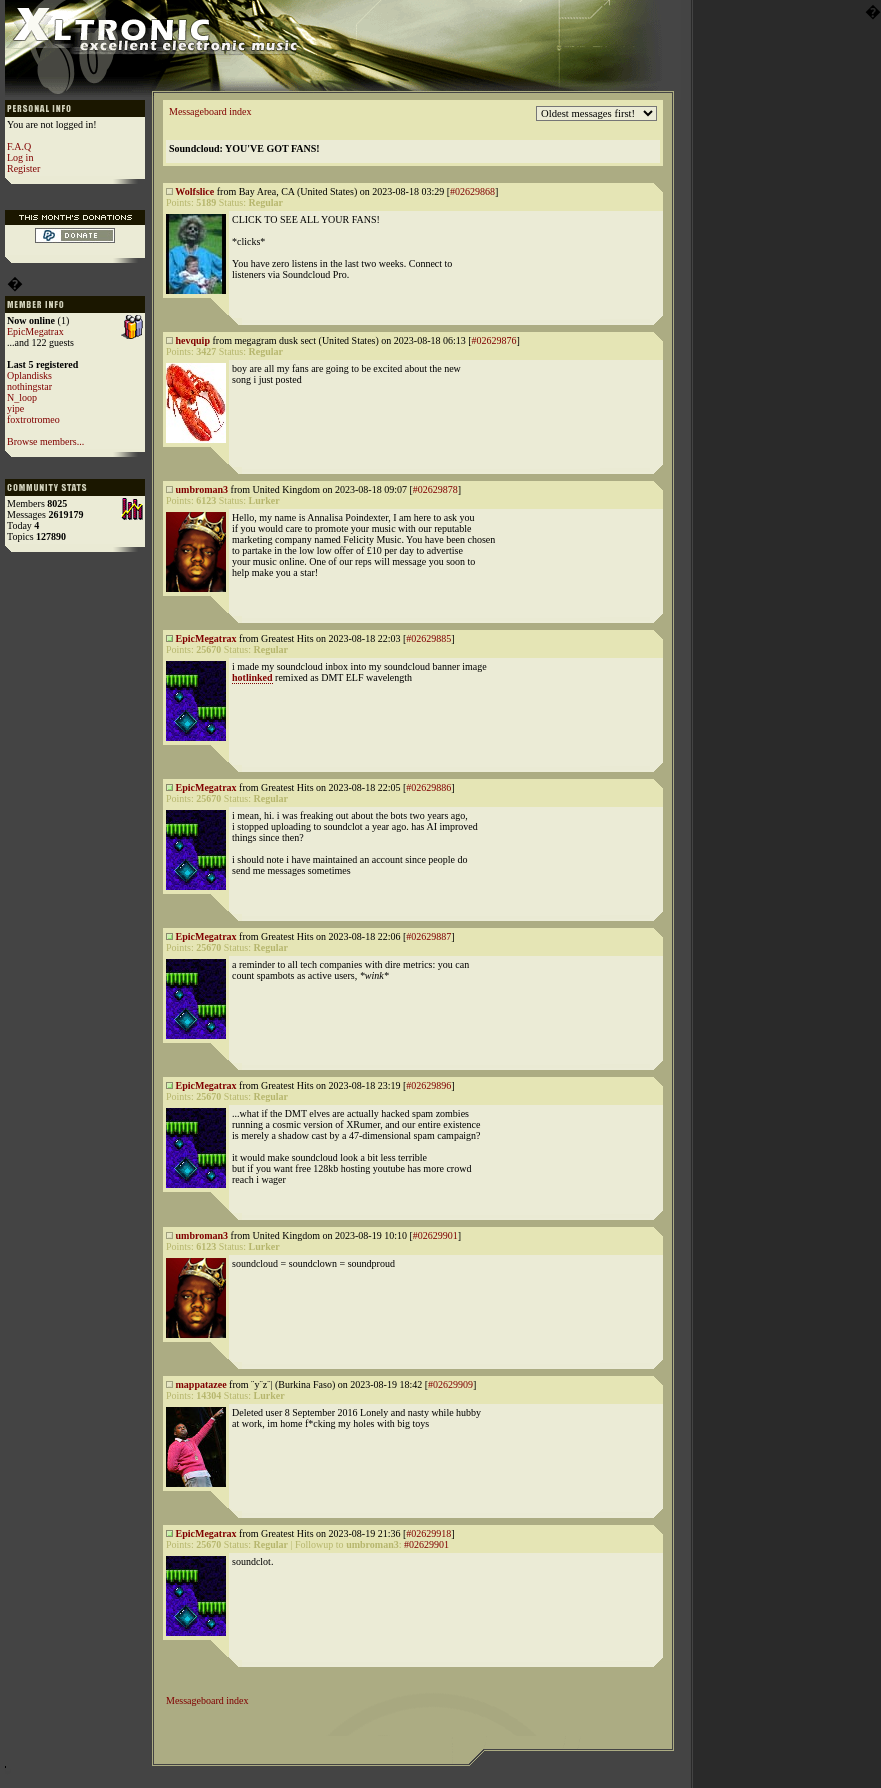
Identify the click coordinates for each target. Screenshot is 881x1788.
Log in (20, 157)
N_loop (22, 397)
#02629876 (494, 340)
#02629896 (428, 1085)
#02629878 (435, 489)
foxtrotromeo (33, 419)
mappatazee (201, 1384)
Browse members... (45, 441)
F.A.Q (19, 146)
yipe (15, 408)
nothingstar (29, 386)
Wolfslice (194, 191)
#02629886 (428, 787)
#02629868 (472, 191)
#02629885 (428, 638)
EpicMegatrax (35, 331)
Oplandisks (29, 375)
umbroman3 (202, 489)
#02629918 (428, 1533)
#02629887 (428, 936)
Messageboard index (210, 111)
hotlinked (252, 677)
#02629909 (450, 1384)
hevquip (193, 340)
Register (23, 168)
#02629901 (435, 1235)
